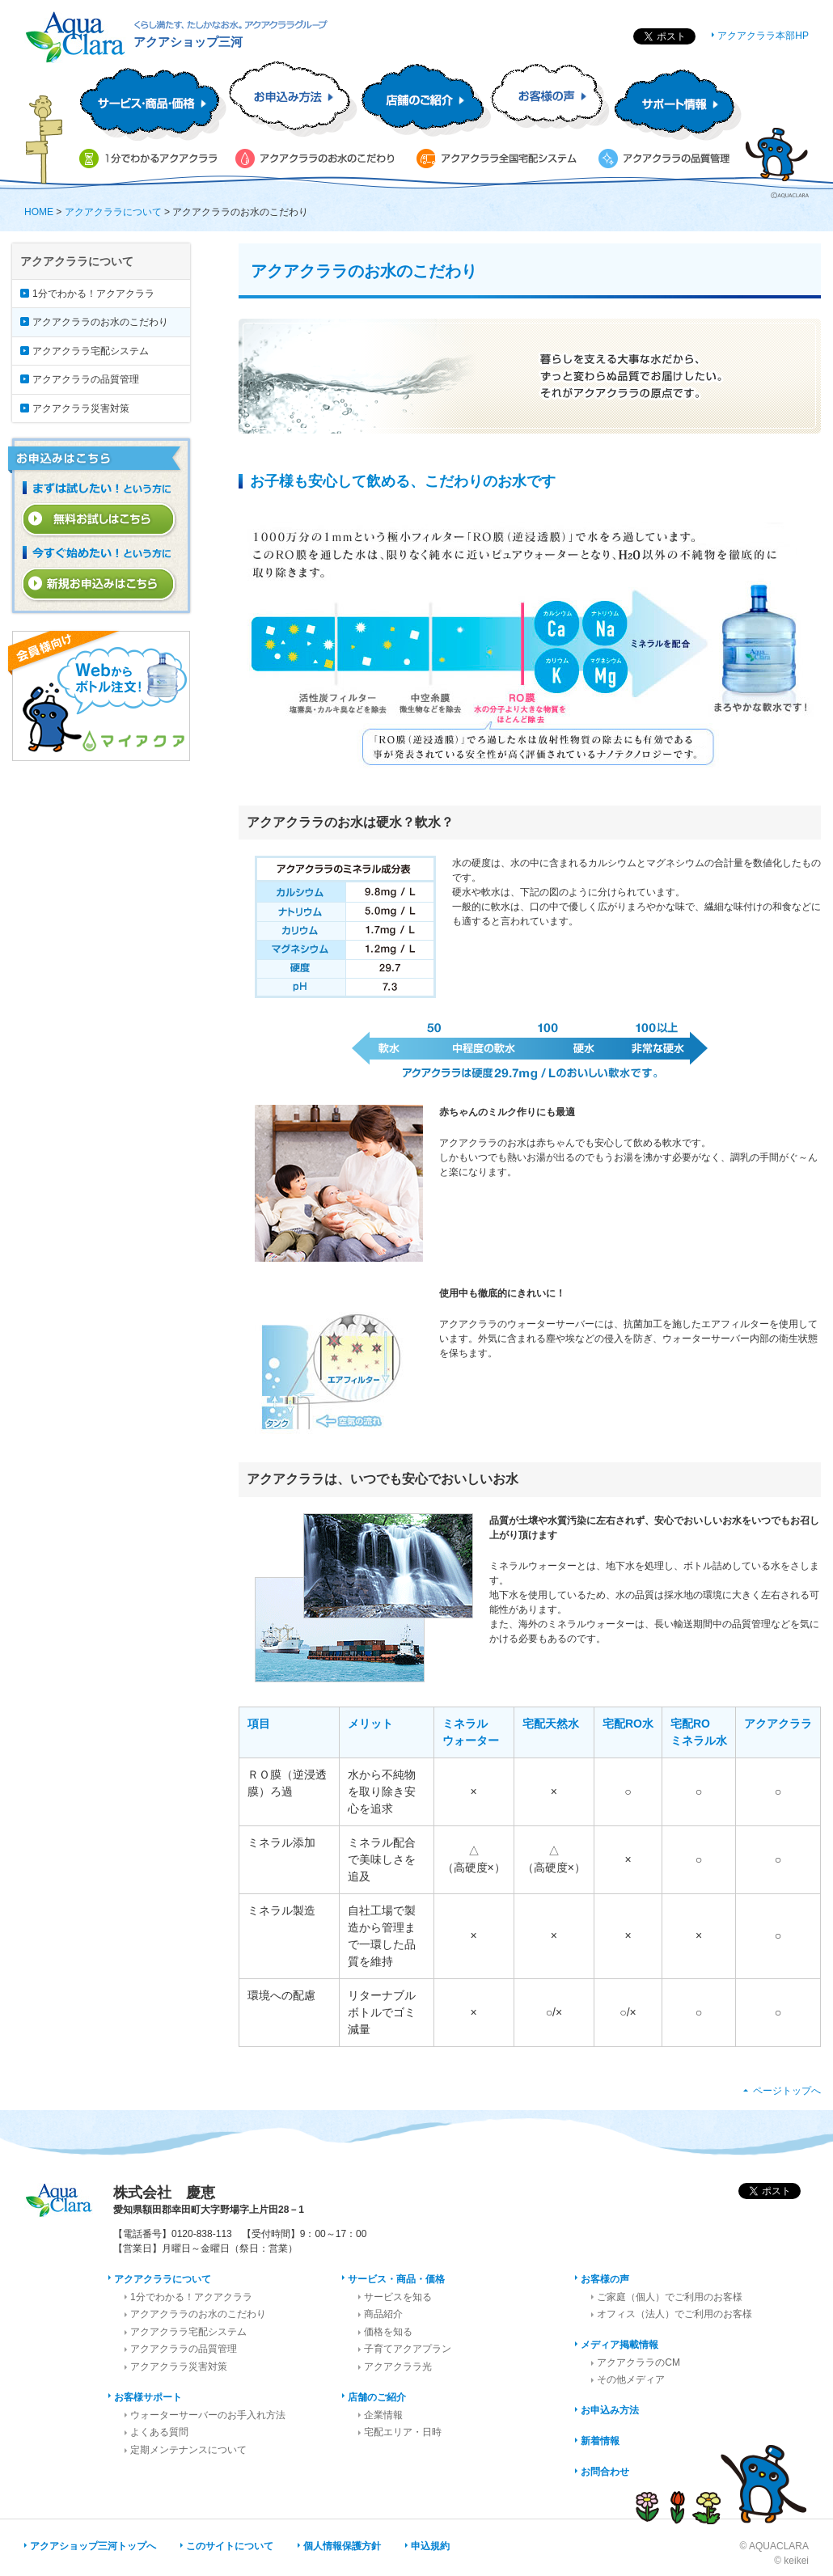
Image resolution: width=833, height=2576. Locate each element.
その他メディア (631, 2379)
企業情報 (383, 2415)
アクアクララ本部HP (763, 35)
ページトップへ (787, 2090)
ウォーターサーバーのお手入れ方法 (207, 2415)
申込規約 (430, 2546)
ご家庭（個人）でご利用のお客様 (669, 2297)
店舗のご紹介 (377, 2397)
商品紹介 (383, 2314)
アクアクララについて (113, 212)
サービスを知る (398, 2297)
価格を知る (388, 2331)
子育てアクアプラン (407, 2348)
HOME (38, 212)
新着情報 (600, 2441)
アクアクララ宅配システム (90, 351)
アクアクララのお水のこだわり (100, 322)
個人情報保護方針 (342, 2546)
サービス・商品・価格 (396, 2279)
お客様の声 (605, 2279)
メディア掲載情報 (619, 2344)
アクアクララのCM (638, 2362)
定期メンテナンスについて (188, 2449)
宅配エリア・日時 (403, 2432)
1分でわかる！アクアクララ (93, 293)
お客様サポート (148, 2397)
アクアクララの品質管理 (85, 379)
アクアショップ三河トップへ (93, 2546)
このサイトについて (229, 2546)
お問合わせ (605, 2471)
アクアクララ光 (398, 2366)
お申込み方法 (610, 2410)
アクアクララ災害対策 (80, 408)
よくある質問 (159, 2432)
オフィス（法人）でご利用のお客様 (674, 2314)
